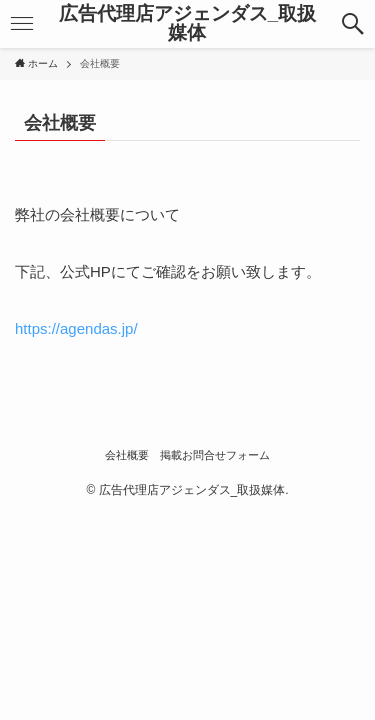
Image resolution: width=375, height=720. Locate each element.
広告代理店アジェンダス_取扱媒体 (187, 24)
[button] (353, 24)
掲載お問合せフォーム (215, 455)
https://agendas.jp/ (76, 328)
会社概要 (127, 455)
